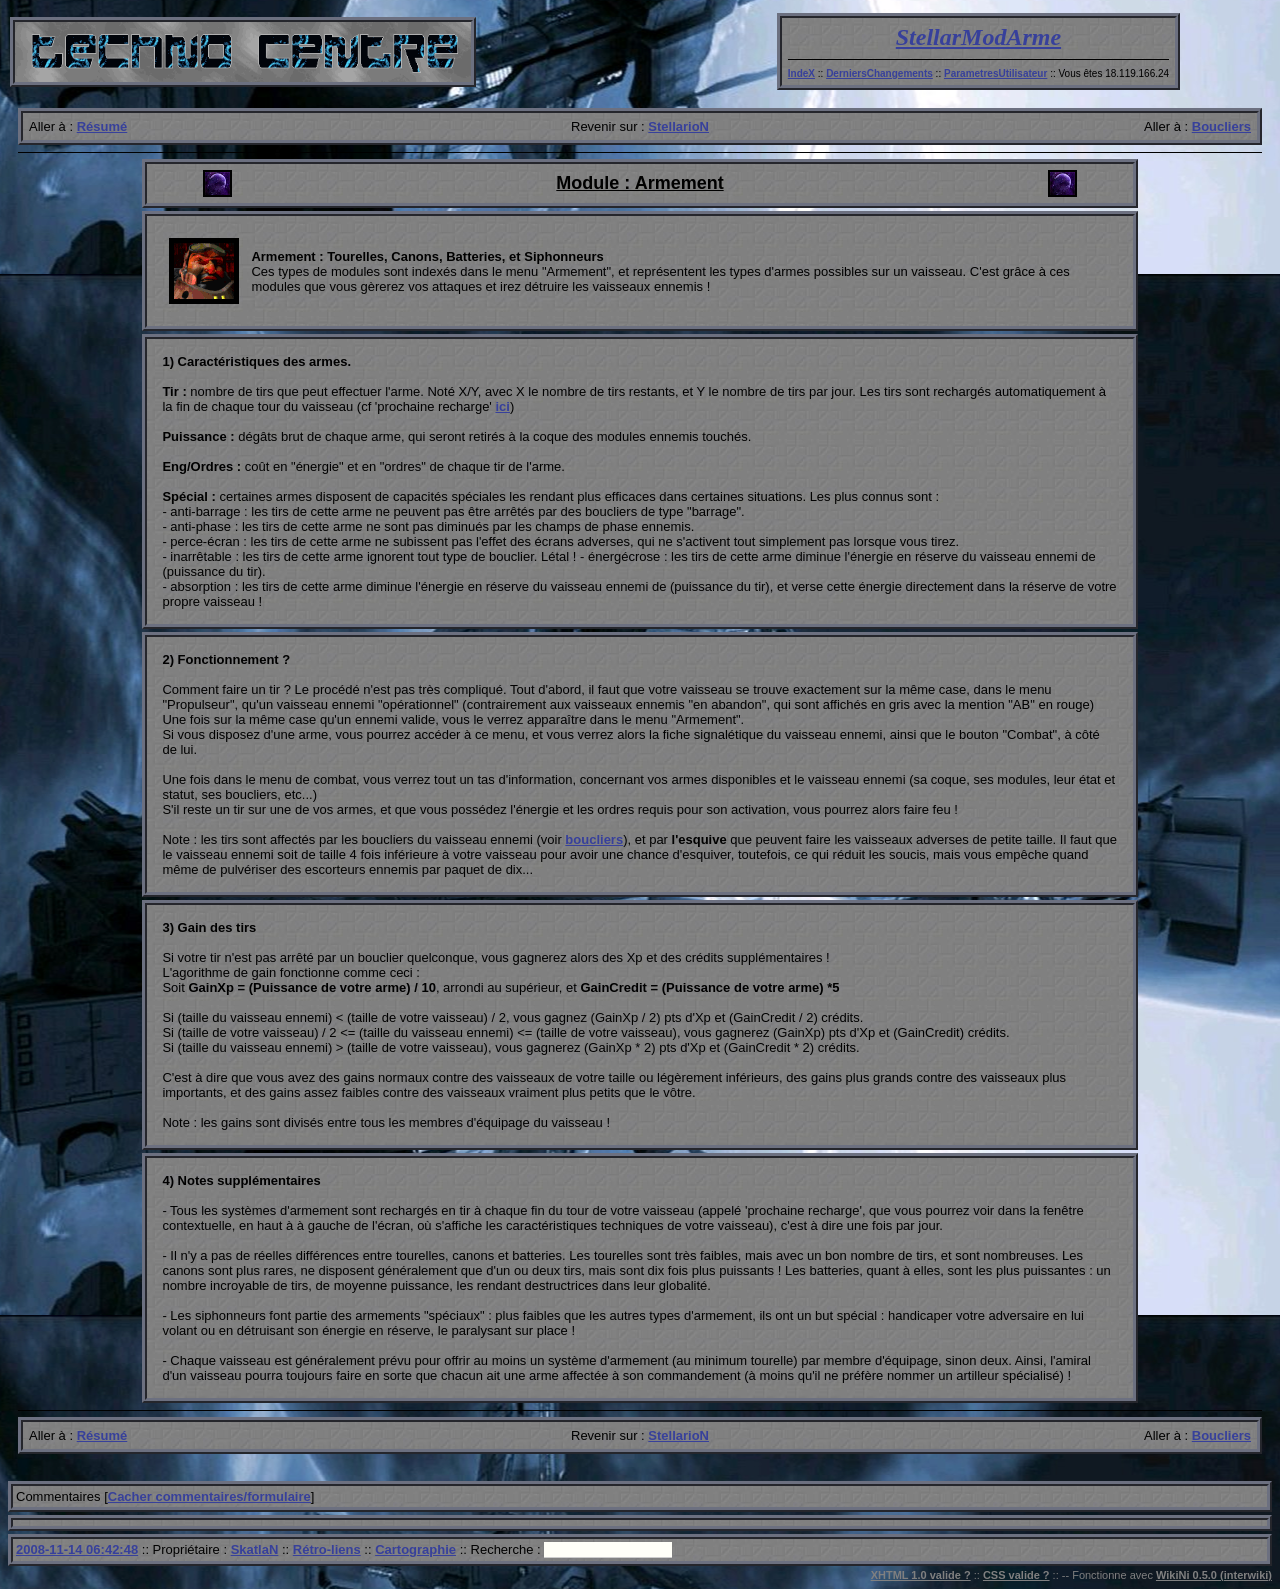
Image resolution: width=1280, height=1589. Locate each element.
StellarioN (678, 126)
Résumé (102, 126)
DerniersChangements (879, 73)
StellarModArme (978, 37)
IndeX (801, 73)
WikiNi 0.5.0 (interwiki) (1214, 1575)
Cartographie (415, 1549)
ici (502, 406)
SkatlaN (255, 1549)
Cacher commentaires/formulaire (209, 1496)
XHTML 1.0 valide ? (921, 1575)
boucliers (594, 839)
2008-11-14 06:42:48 (77, 1549)
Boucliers (1221, 126)
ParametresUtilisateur (995, 73)
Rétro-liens (327, 1549)
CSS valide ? (1016, 1575)
